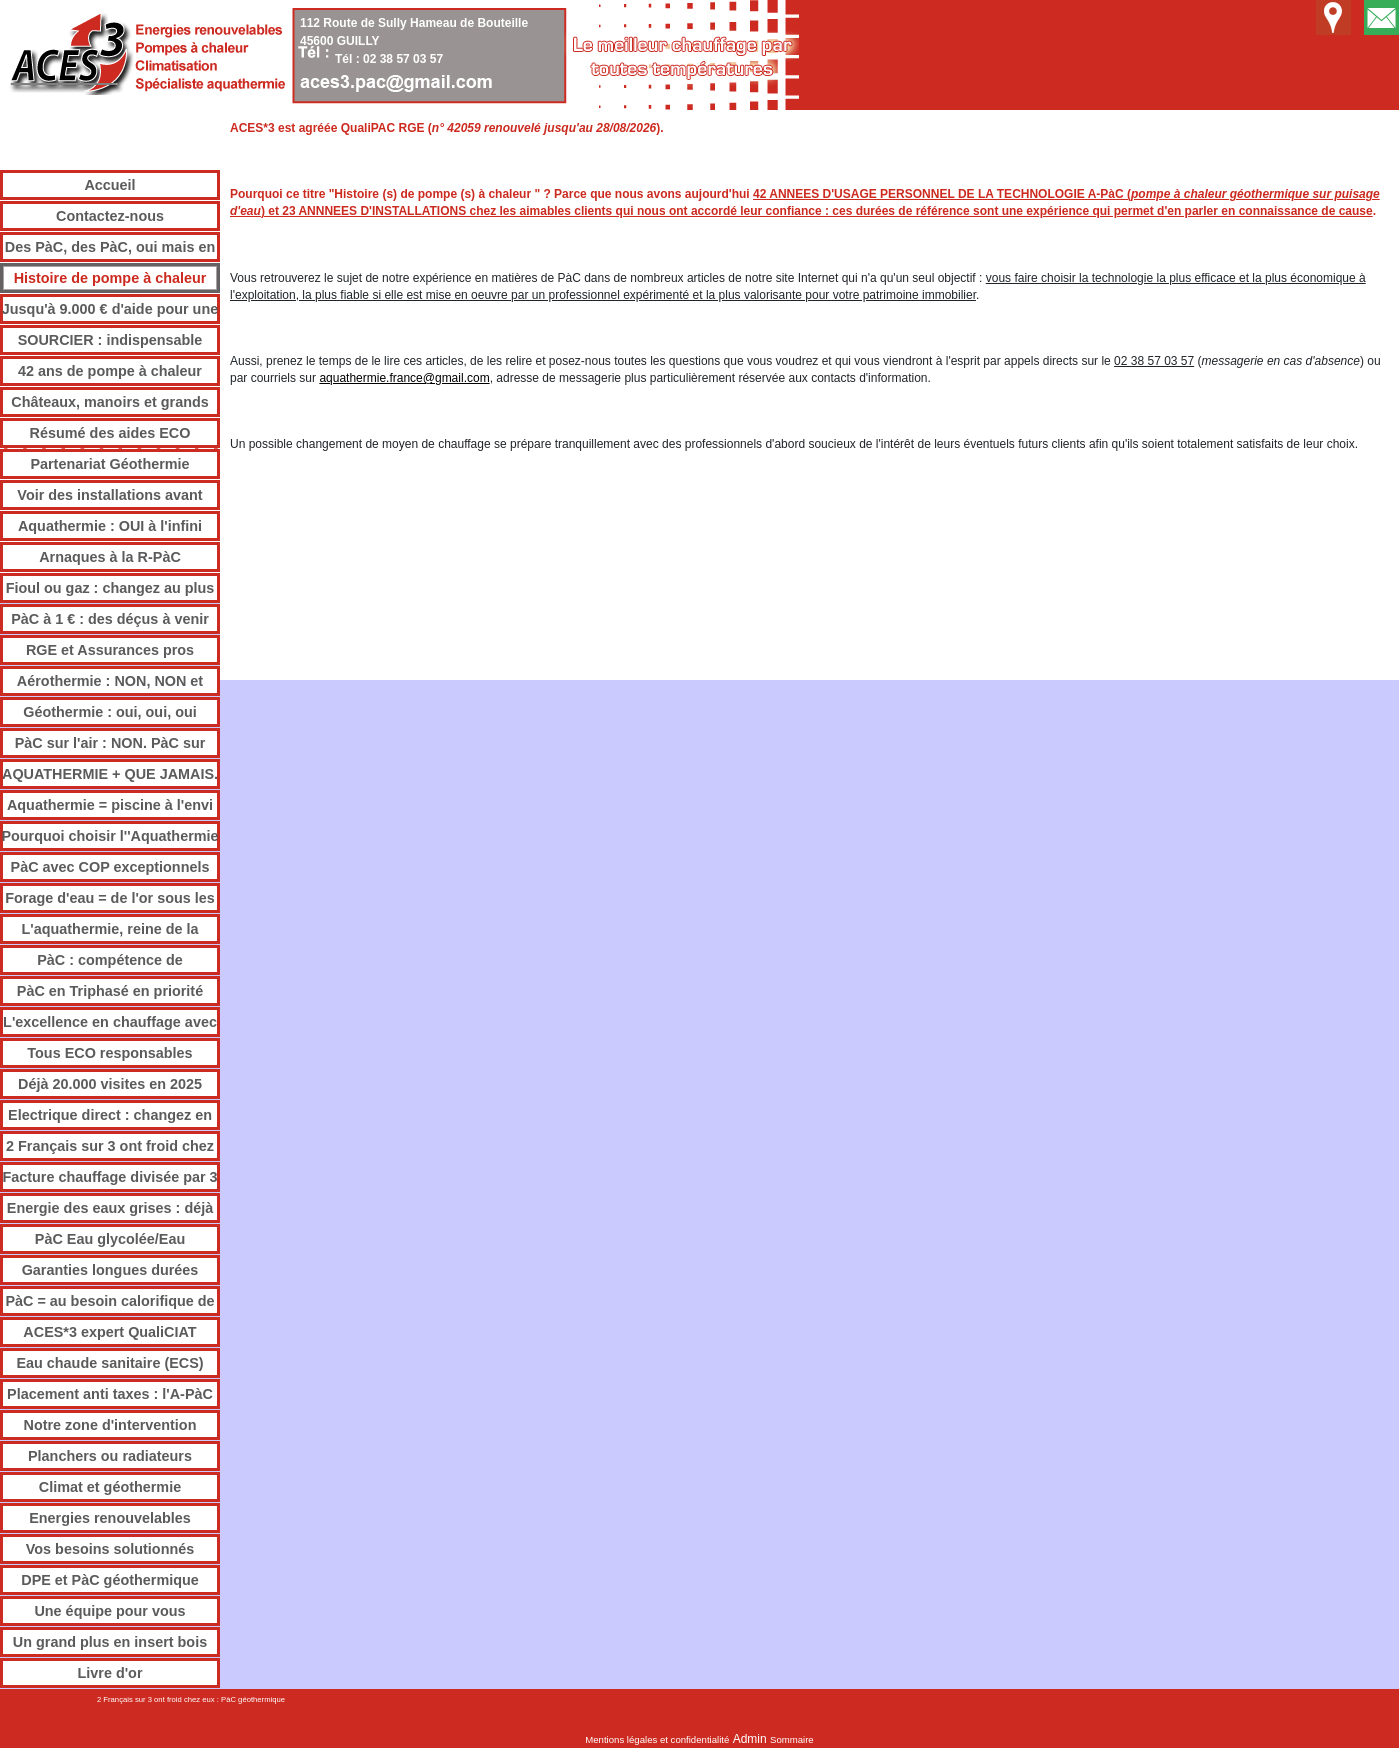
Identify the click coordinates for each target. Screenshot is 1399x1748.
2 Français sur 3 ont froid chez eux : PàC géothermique (191, 1699)
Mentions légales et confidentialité (657, 1739)
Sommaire (792, 1739)
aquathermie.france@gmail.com (404, 378)
